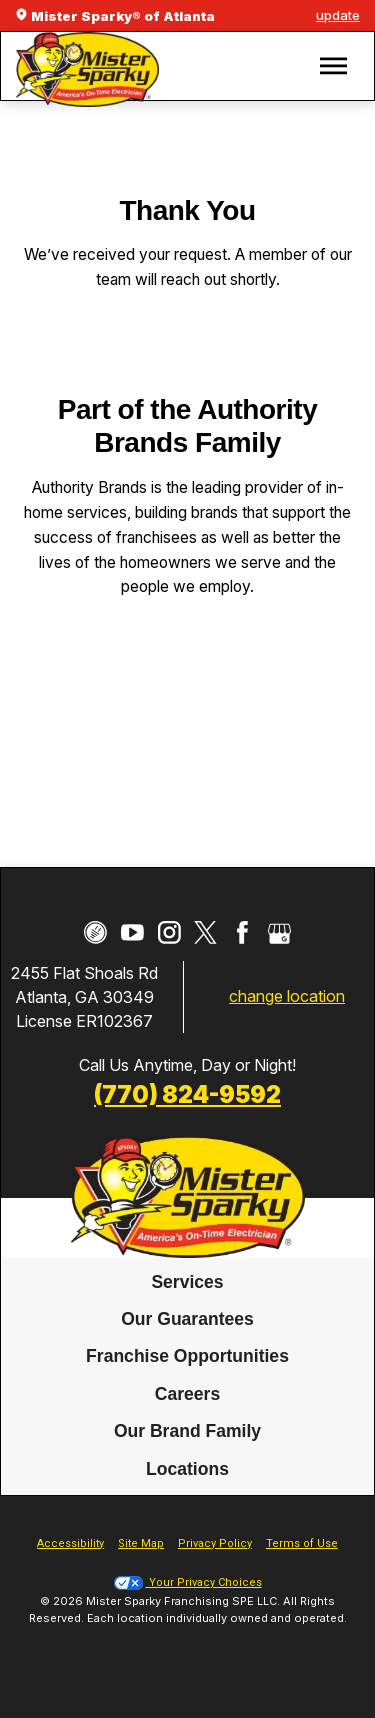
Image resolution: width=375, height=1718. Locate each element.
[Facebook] (242, 932)
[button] (333, 66)
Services (187, 1282)
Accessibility (70, 1543)
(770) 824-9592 (187, 1094)
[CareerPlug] (95, 932)
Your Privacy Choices (188, 1582)
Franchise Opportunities (187, 1357)
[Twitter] (205, 932)
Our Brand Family (187, 1431)
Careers (187, 1394)
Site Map (141, 1543)
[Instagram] (169, 932)
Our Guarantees (187, 1319)
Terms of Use (302, 1543)
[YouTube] (132, 932)
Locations (187, 1469)
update (338, 15)
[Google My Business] (279, 932)
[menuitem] (187, 1283)
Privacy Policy (215, 1543)
